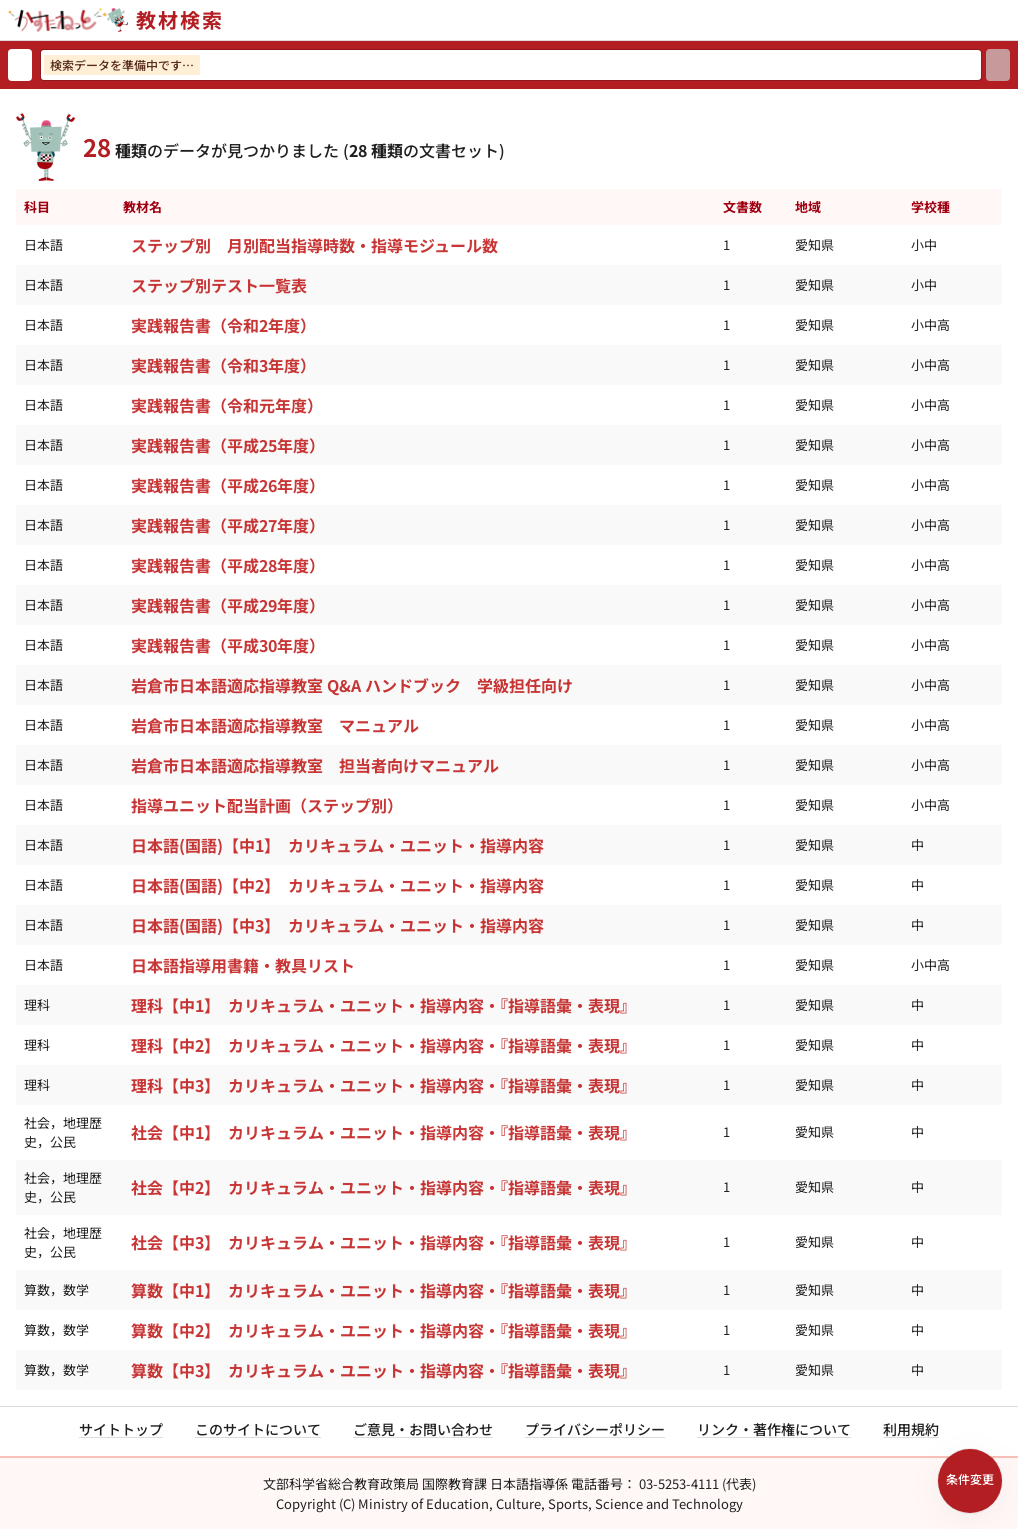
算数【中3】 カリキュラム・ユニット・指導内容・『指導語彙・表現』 (383, 1370)
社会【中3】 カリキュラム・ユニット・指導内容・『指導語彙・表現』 (383, 1242)
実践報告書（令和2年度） (223, 325)
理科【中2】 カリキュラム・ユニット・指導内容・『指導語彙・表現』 (383, 1045)
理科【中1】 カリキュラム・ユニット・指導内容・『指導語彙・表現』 (383, 1005)
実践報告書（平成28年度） (228, 565)
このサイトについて (258, 1429)
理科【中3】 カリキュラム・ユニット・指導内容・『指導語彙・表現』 (383, 1085)
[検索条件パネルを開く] (970, 1481)
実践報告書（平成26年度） (228, 485)
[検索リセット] (20, 65)
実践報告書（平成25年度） (228, 445)
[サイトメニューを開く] (1010, 20)
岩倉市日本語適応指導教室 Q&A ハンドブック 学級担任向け (352, 685)
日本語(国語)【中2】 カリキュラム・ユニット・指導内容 (337, 885)
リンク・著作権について (774, 1429)
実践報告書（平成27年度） (228, 525)
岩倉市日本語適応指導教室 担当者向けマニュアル (315, 765)
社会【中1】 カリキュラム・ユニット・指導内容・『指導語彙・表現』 (383, 1132)
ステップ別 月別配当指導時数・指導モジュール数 (314, 245)
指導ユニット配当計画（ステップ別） (267, 805)
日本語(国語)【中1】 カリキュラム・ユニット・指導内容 (337, 845)
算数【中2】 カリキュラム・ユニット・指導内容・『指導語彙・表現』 (383, 1330)
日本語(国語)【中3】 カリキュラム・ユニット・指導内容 (337, 925)
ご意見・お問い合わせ (423, 1429)
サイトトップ (121, 1429)
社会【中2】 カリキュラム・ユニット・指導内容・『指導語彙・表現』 (383, 1187)
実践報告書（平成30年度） (228, 645)
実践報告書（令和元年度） (227, 405)
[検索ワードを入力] (511, 65)
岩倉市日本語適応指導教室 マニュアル (275, 725)
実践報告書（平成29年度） (228, 605)
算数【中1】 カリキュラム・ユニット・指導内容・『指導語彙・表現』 (383, 1290)
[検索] (998, 65)
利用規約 (911, 1429)
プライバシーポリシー (595, 1429)
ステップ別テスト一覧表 (219, 285)
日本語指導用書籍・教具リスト (243, 965)
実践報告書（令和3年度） (223, 365)
